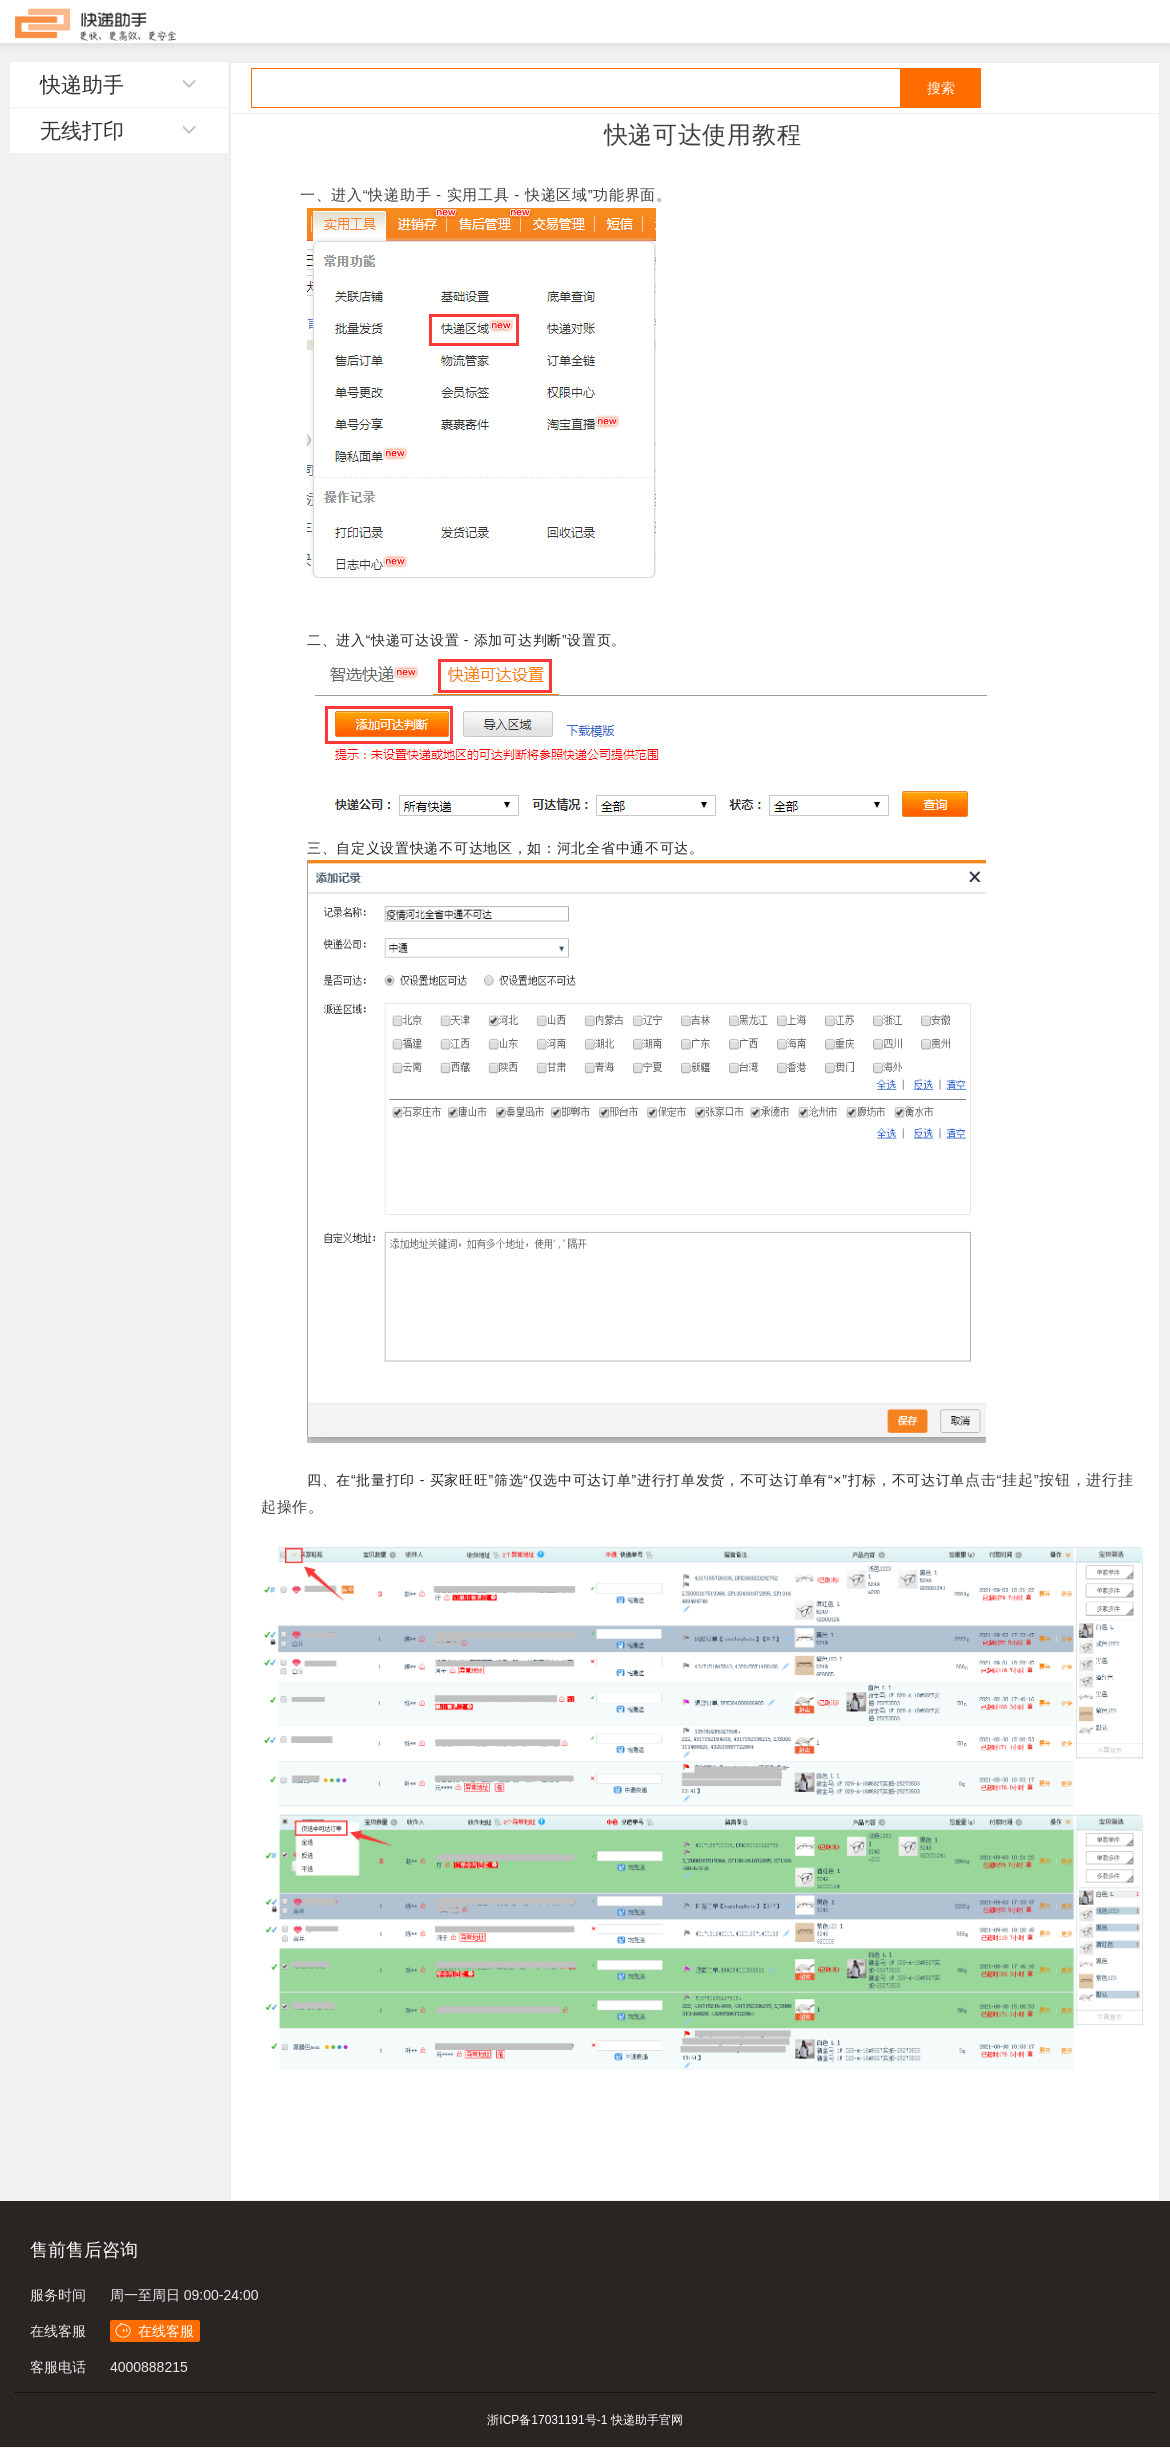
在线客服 (58, 2331)
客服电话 (58, 2367)
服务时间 (58, 2295)
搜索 (941, 88)
